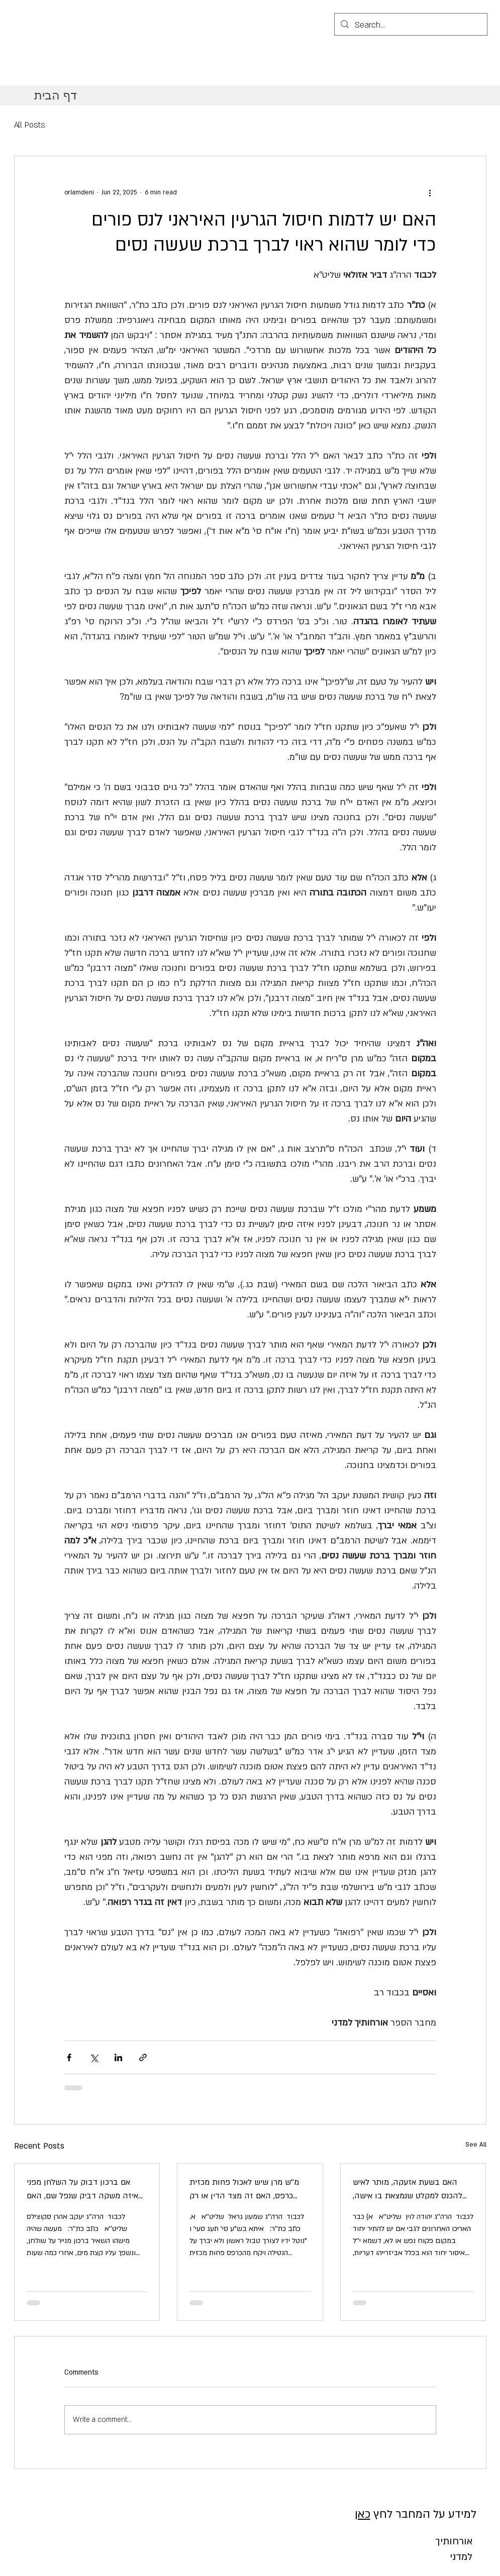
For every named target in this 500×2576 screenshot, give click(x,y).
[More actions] (430, 192)
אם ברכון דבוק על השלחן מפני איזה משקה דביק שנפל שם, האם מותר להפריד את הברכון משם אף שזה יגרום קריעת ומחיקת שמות (83, 2190)
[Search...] (410, 26)
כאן (362, 2514)
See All (475, 2145)
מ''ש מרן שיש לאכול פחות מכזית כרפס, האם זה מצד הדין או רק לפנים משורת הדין (244, 2190)
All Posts (29, 125)
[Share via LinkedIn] (118, 2057)
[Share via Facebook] (69, 2057)
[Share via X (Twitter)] (93, 2057)
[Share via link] (143, 2057)
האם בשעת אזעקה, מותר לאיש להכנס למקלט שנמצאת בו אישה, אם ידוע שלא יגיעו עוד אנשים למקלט (407, 2190)
